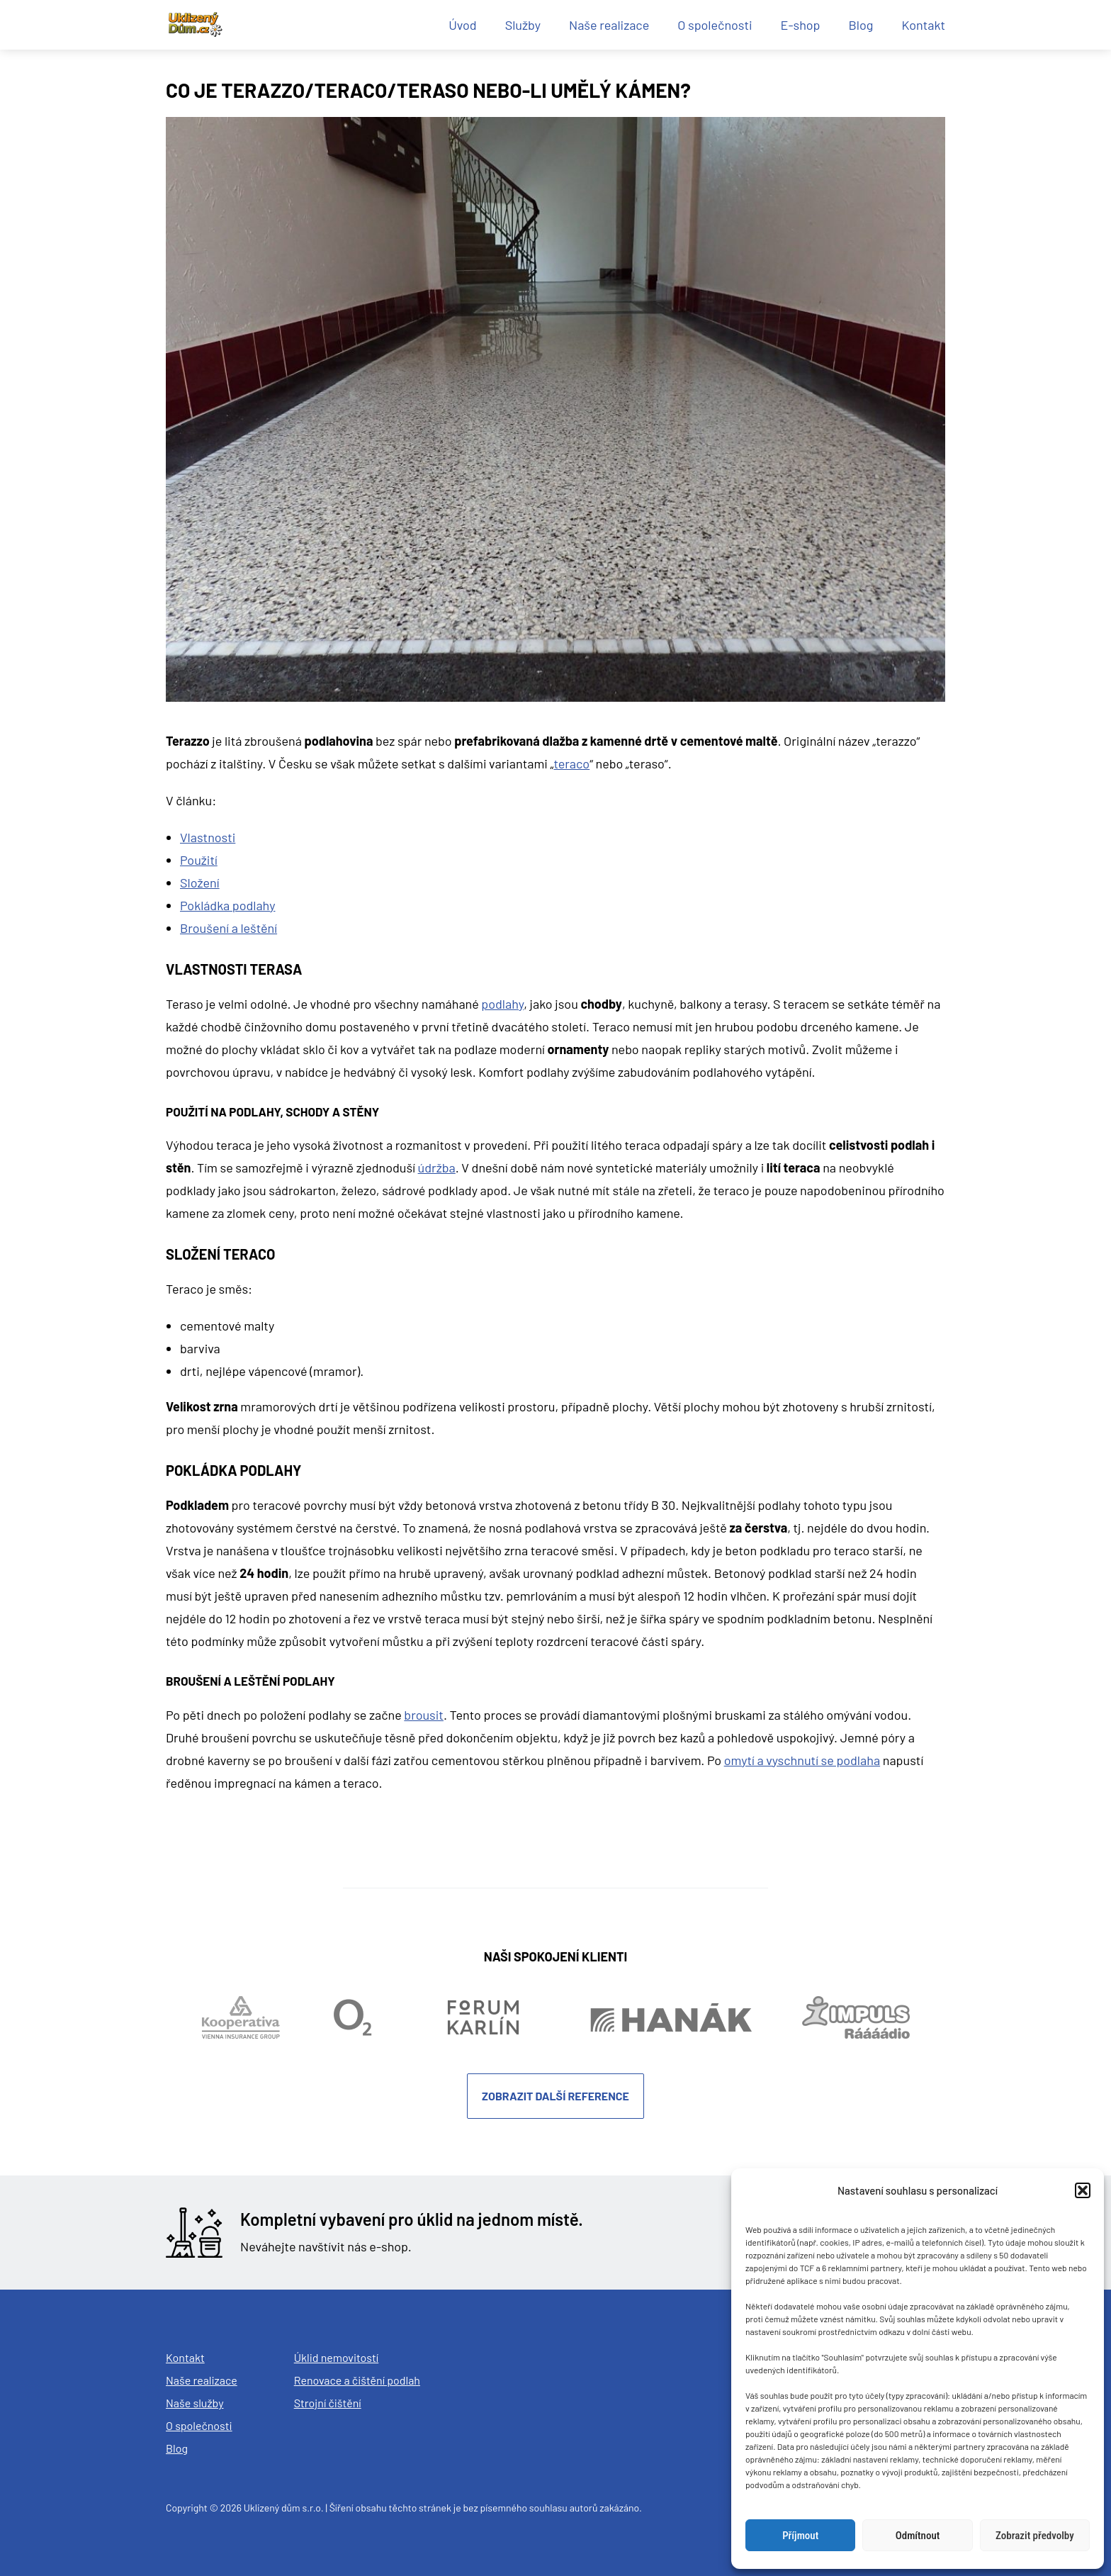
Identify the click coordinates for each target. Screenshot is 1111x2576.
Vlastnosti (207, 837)
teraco (571, 763)
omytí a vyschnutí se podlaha (802, 1760)
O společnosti (714, 25)
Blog (861, 25)
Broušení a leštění (228, 928)
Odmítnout (918, 2535)
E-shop (800, 25)
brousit (424, 1715)
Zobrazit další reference (555, 2095)
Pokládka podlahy (227, 905)
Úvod (463, 25)
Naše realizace (609, 25)
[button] (1083, 2190)
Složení (200, 882)
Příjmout (800, 2535)
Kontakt (923, 25)
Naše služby (195, 2402)
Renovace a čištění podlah (357, 2380)
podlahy (502, 1004)
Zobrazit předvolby (1035, 2535)
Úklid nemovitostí (336, 2357)
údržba (437, 1167)
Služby (523, 25)
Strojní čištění (327, 2402)
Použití (199, 860)
